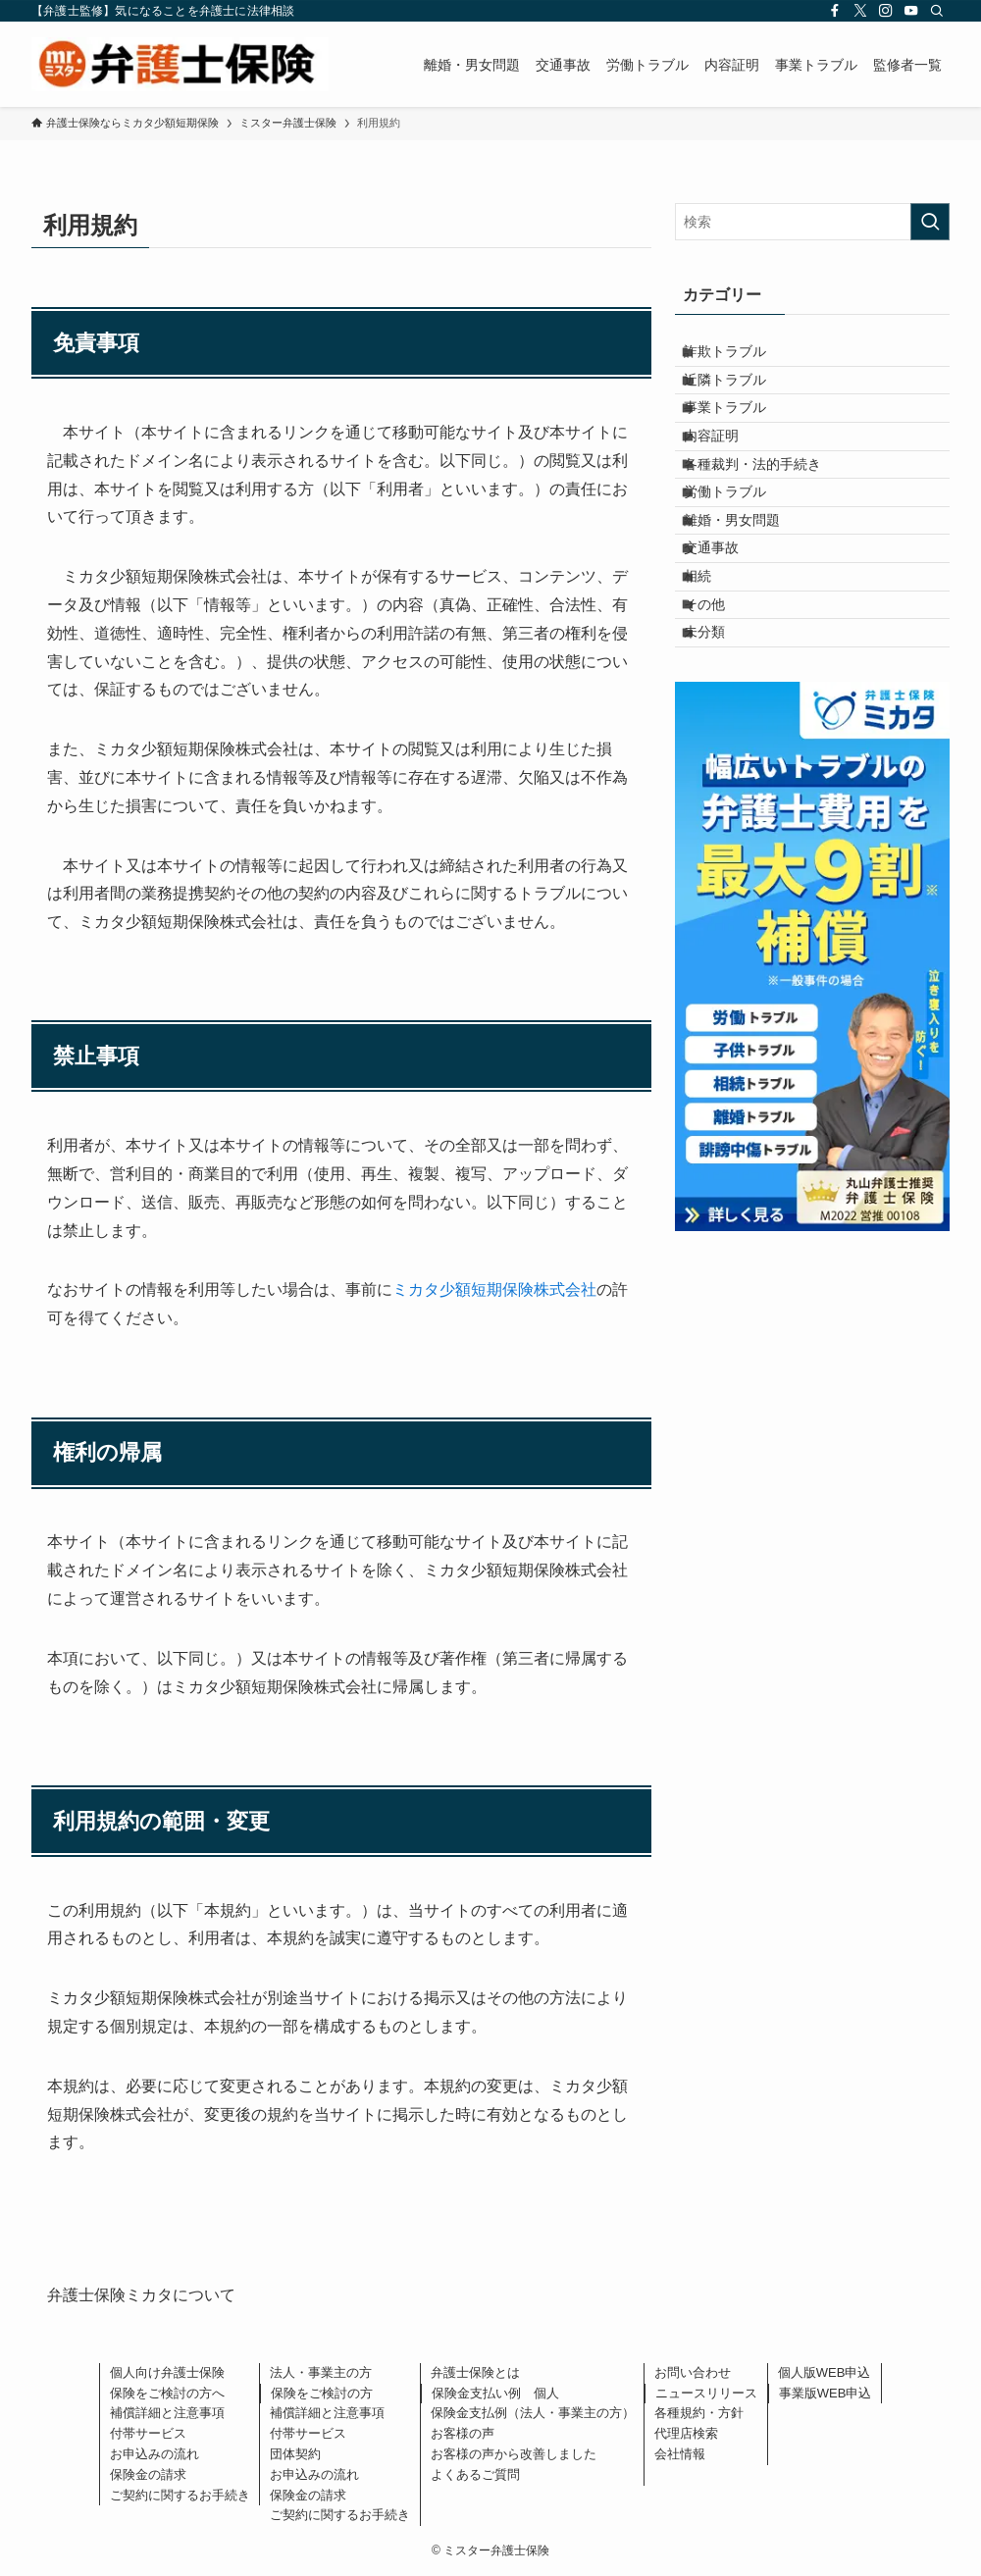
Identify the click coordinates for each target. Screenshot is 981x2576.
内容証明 (726, 480)
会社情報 (679, 2454)
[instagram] (886, 11)
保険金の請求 (148, 2474)
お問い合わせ (692, 2372)
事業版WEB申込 (825, 2393)
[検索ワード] (812, 221)
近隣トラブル (740, 398)
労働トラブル (740, 562)
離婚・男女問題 (747, 602)
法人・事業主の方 (321, 2372)
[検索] (937, 11)
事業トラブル (740, 439)
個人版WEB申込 (824, 2372)
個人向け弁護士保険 (167, 2372)
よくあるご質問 (475, 2474)
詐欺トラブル (740, 358)
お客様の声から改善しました (513, 2454)
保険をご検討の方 (322, 2393)
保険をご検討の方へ (167, 2393)
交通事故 (726, 643)
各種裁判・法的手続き (768, 521)
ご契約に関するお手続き (180, 2495)
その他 (720, 725)
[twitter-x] (860, 11)
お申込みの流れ (154, 2454)
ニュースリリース (706, 2393)
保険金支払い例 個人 (495, 2393)
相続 (713, 684)
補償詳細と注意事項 (167, 2412)
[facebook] (835, 11)
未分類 (720, 766)
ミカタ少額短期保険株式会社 (494, 1289)
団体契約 (295, 2454)
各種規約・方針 (699, 2412)
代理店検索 (686, 2433)
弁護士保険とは (475, 2372)
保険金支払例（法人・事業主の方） (533, 2412)
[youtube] (911, 11)
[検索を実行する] (930, 221)
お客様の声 (462, 2433)
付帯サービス (148, 2433)
